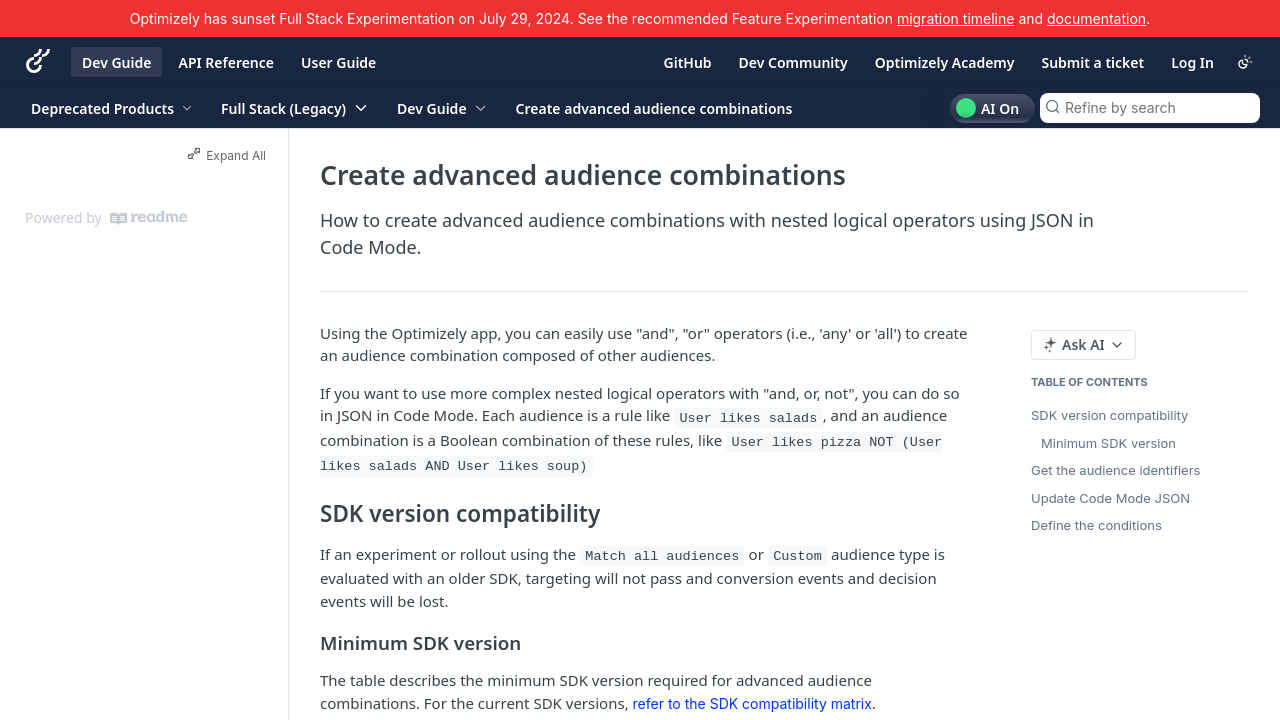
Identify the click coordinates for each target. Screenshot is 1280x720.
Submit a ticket (1092, 62)
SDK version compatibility (1109, 415)
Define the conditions (1096, 525)
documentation (1096, 18)
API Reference (226, 62)
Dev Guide (116, 62)
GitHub (688, 62)
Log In (1192, 62)
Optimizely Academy (945, 62)
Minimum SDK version (1108, 443)
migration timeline (956, 18)
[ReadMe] (148, 218)
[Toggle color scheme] (1245, 62)
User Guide (338, 62)
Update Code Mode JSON (1110, 498)
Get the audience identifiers (1115, 470)
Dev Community (793, 62)
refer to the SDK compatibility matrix (752, 703)
